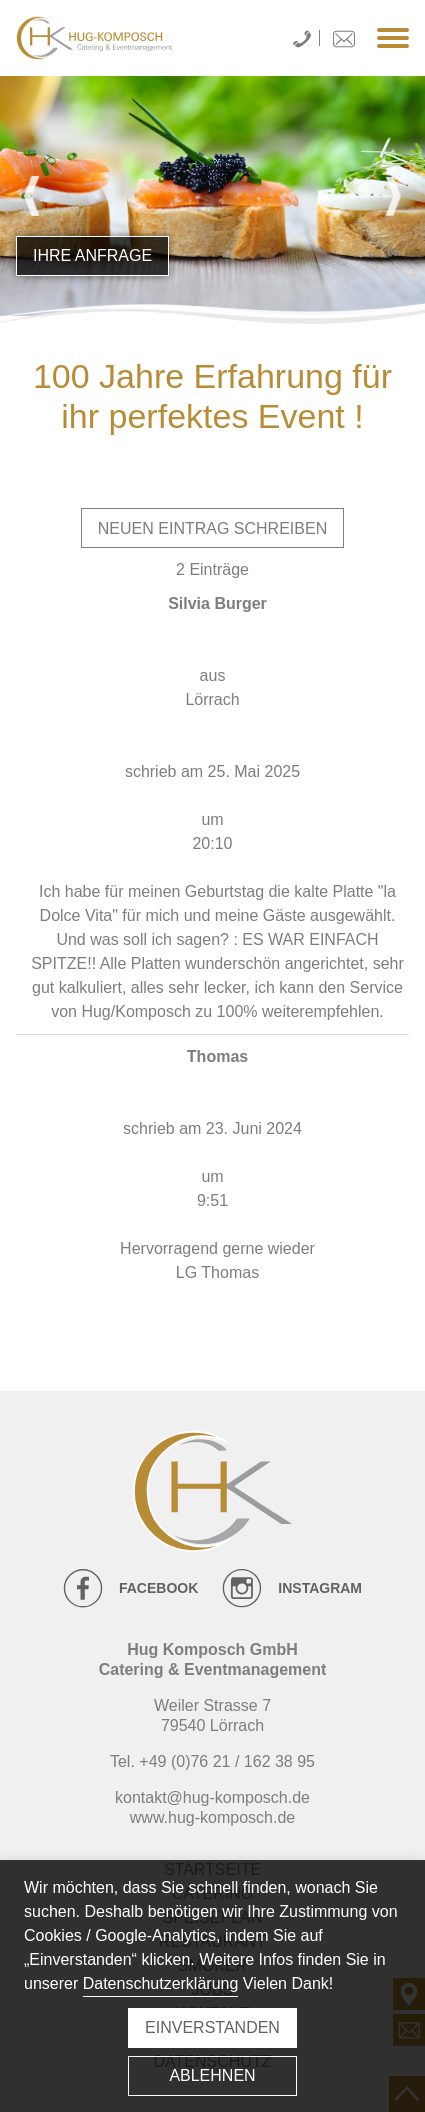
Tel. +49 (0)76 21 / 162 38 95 (212, 1761)
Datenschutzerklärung (161, 1983)
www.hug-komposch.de (212, 1817)
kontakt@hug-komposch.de (212, 1797)
